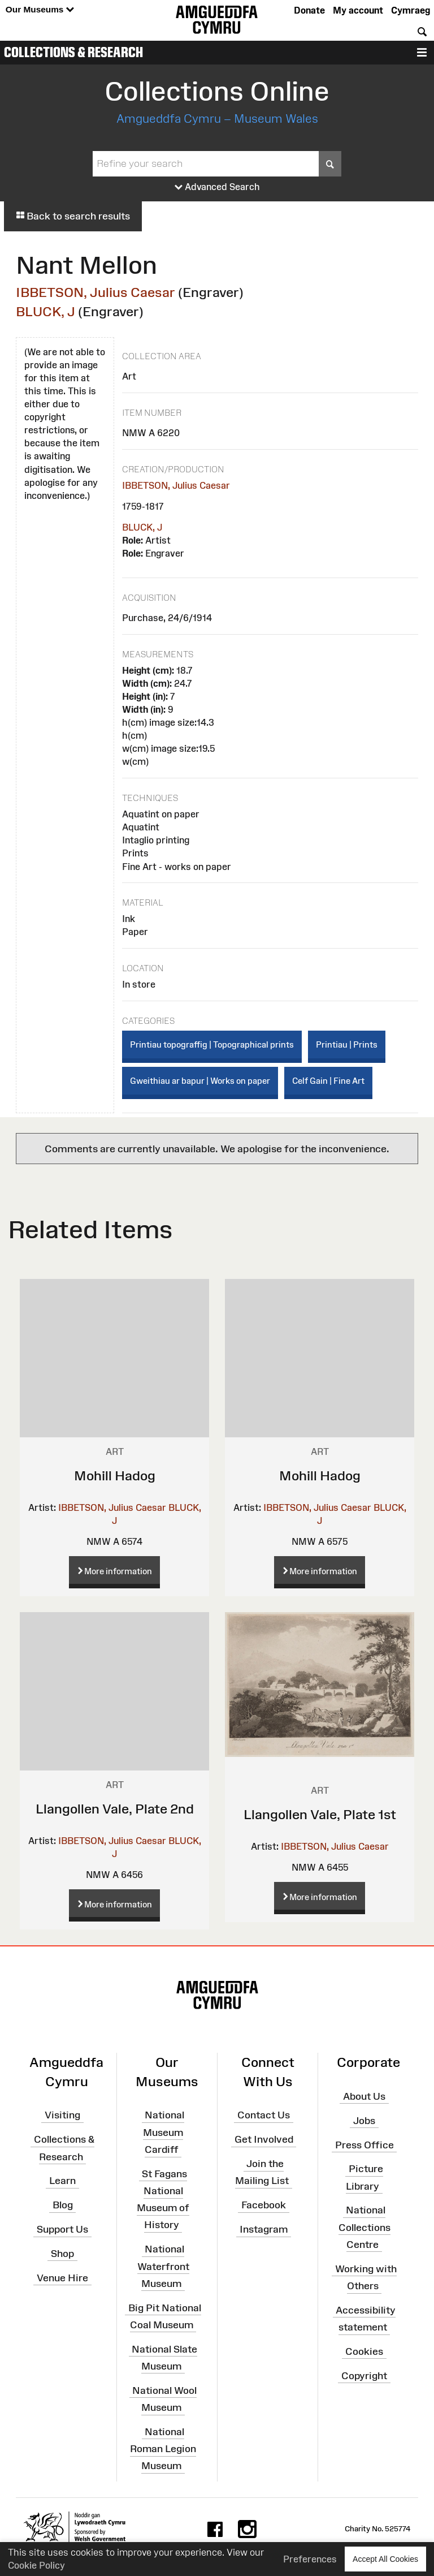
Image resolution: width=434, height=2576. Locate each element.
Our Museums (40, 10)
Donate (309, 10)
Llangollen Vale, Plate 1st (320, 1814)
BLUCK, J (45, 311)
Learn (62, 2180)
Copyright (364, 2375)
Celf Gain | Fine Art (328, 1080)
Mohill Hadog (114, 1475)
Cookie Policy (36, 2565)
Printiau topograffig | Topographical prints (212, 1044)
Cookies (364, 2351)
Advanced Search (217, 187)
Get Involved (264, 2139)
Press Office (364, 2144)
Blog (63, 2205)
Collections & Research (73, 52)
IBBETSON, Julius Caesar (95, 292)
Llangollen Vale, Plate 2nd (115, 1808)
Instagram (264, 2229)
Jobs (364, 2120)
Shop (62, 2253)
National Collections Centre (364, 2227)
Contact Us (263, 2115)
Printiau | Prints (346, 1044)
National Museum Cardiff (163, 2132)
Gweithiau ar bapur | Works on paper (200, 1080)
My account (358, 10)
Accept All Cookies (385, 2559)
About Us (364, 2096)
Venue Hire (62, 2277)
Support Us (62, 2229)
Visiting (62, 2115)
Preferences (310, 2559)
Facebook (263, 2205)
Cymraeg (410, 10)
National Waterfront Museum (163, 2266)
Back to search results (73, 216)
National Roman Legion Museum (163, 2448)
